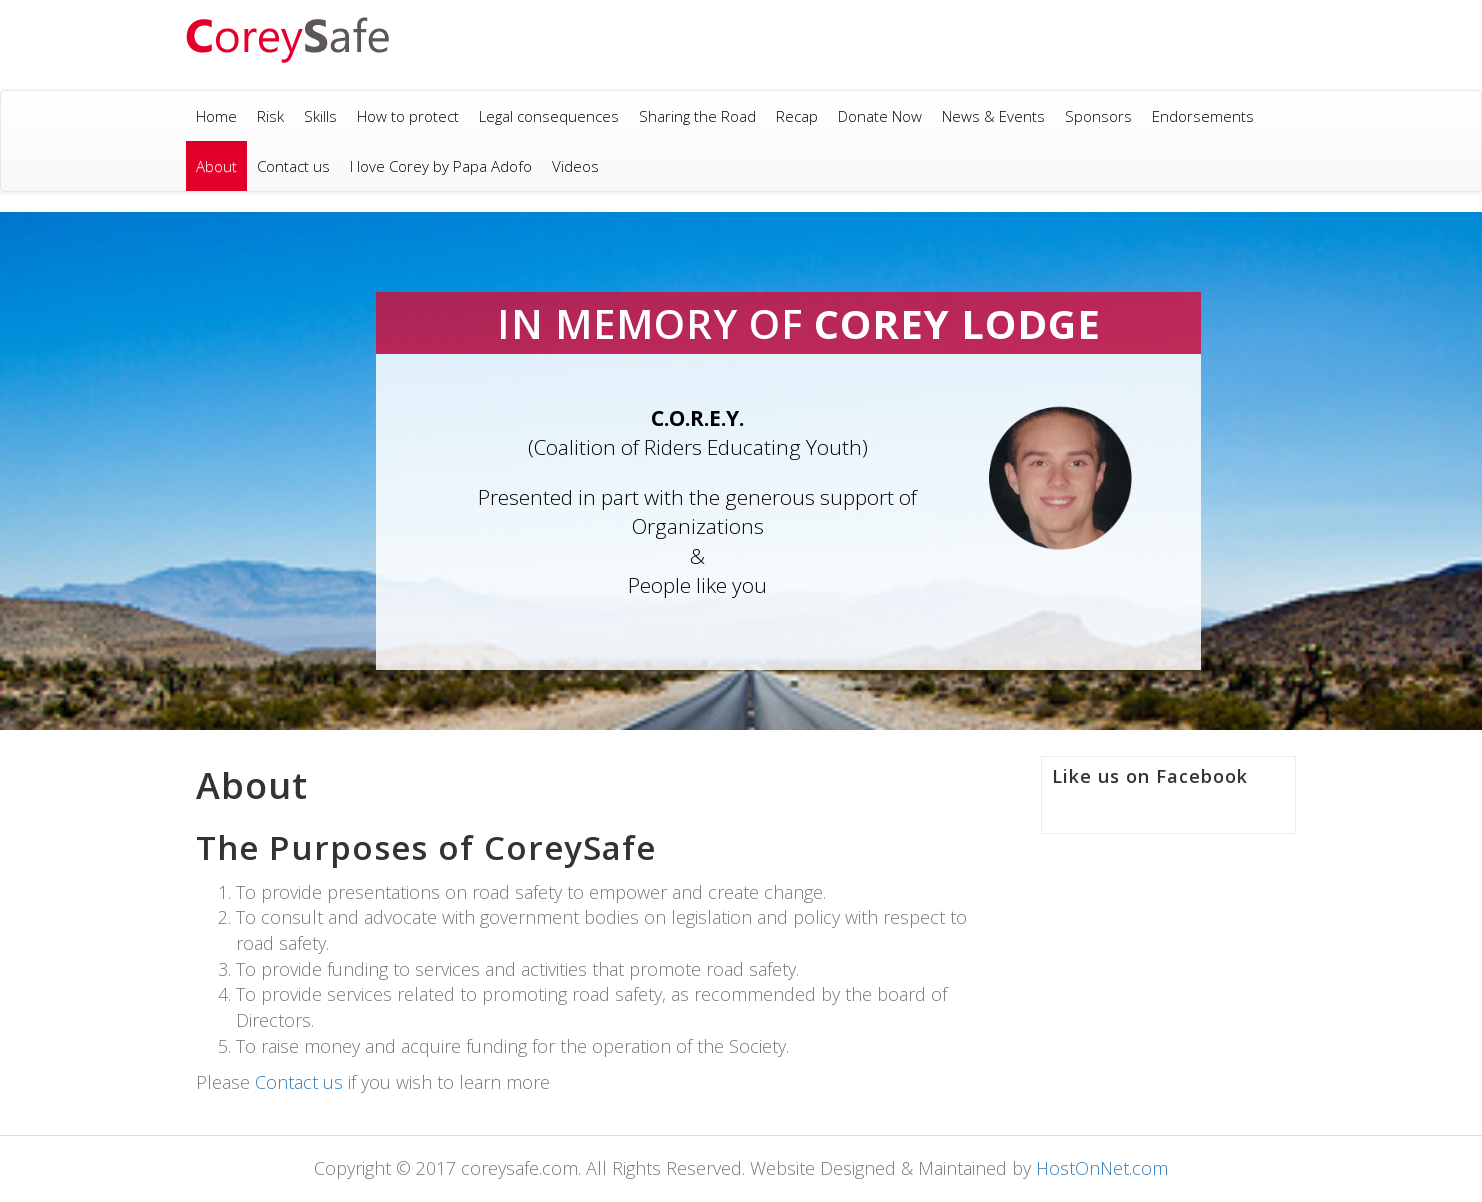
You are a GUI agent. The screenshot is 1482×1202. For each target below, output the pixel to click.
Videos (575, 166)
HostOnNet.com (1102, 1168)
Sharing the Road (697, 116)
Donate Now (880, 116)
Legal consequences (549, 116)
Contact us (293, 166)
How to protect (408, 116)
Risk (270, 116)
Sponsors (1098, 116)
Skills (320, 116)
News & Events (993, 116)
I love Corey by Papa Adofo (441, 166)
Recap (797, 116)
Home (216, 116)
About (216, 166)
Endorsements (1203, 116)
